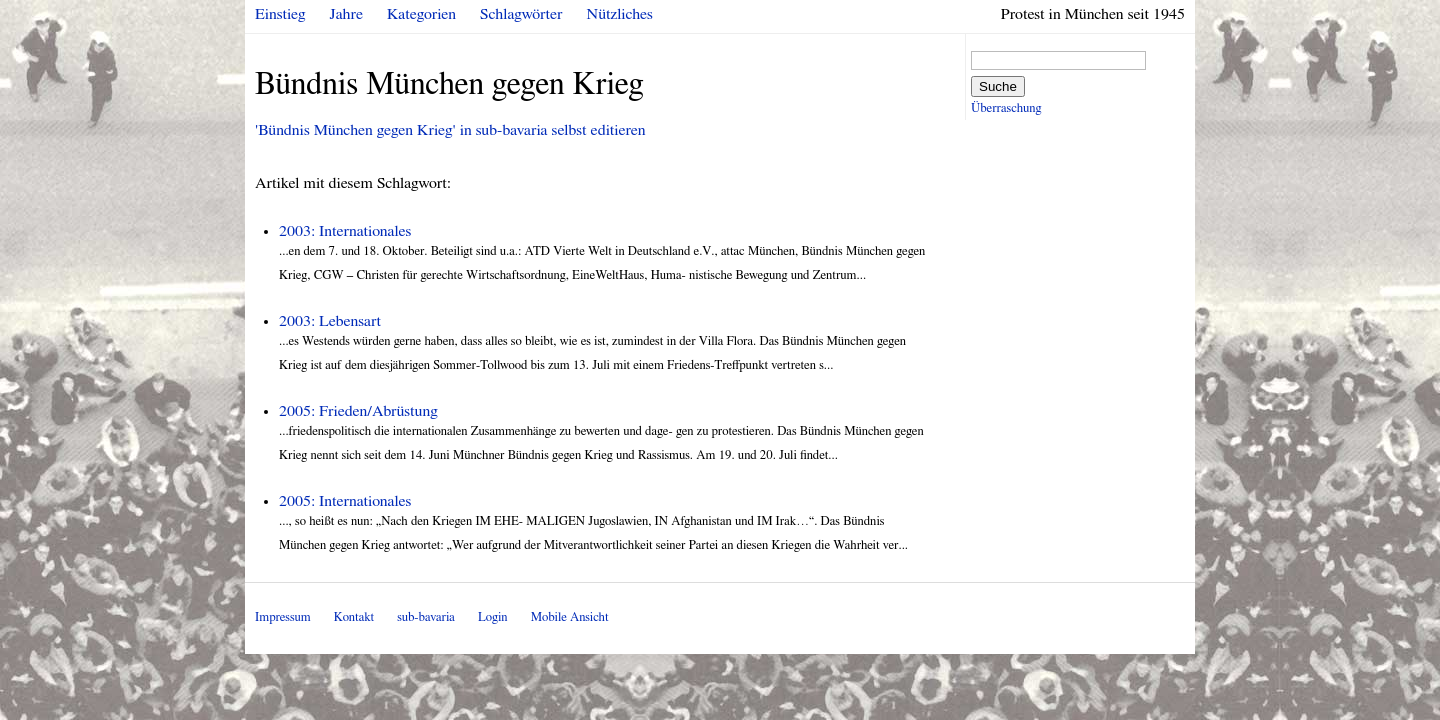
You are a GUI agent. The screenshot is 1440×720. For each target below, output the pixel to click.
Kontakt (354, 617)
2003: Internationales (345, 231)
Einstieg (280, 14)
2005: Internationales (345, 501)
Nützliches (620, 14)
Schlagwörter (521, 14)
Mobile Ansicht (570, 617)
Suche (998, 86)
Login (493, 617)
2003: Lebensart (330, 321)
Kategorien (421, 14)
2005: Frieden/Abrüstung (358, 411)
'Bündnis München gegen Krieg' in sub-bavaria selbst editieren (450, 130)
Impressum (283, 617)
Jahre (346, 14)
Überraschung (1006, 108)
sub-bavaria (425, 617)
